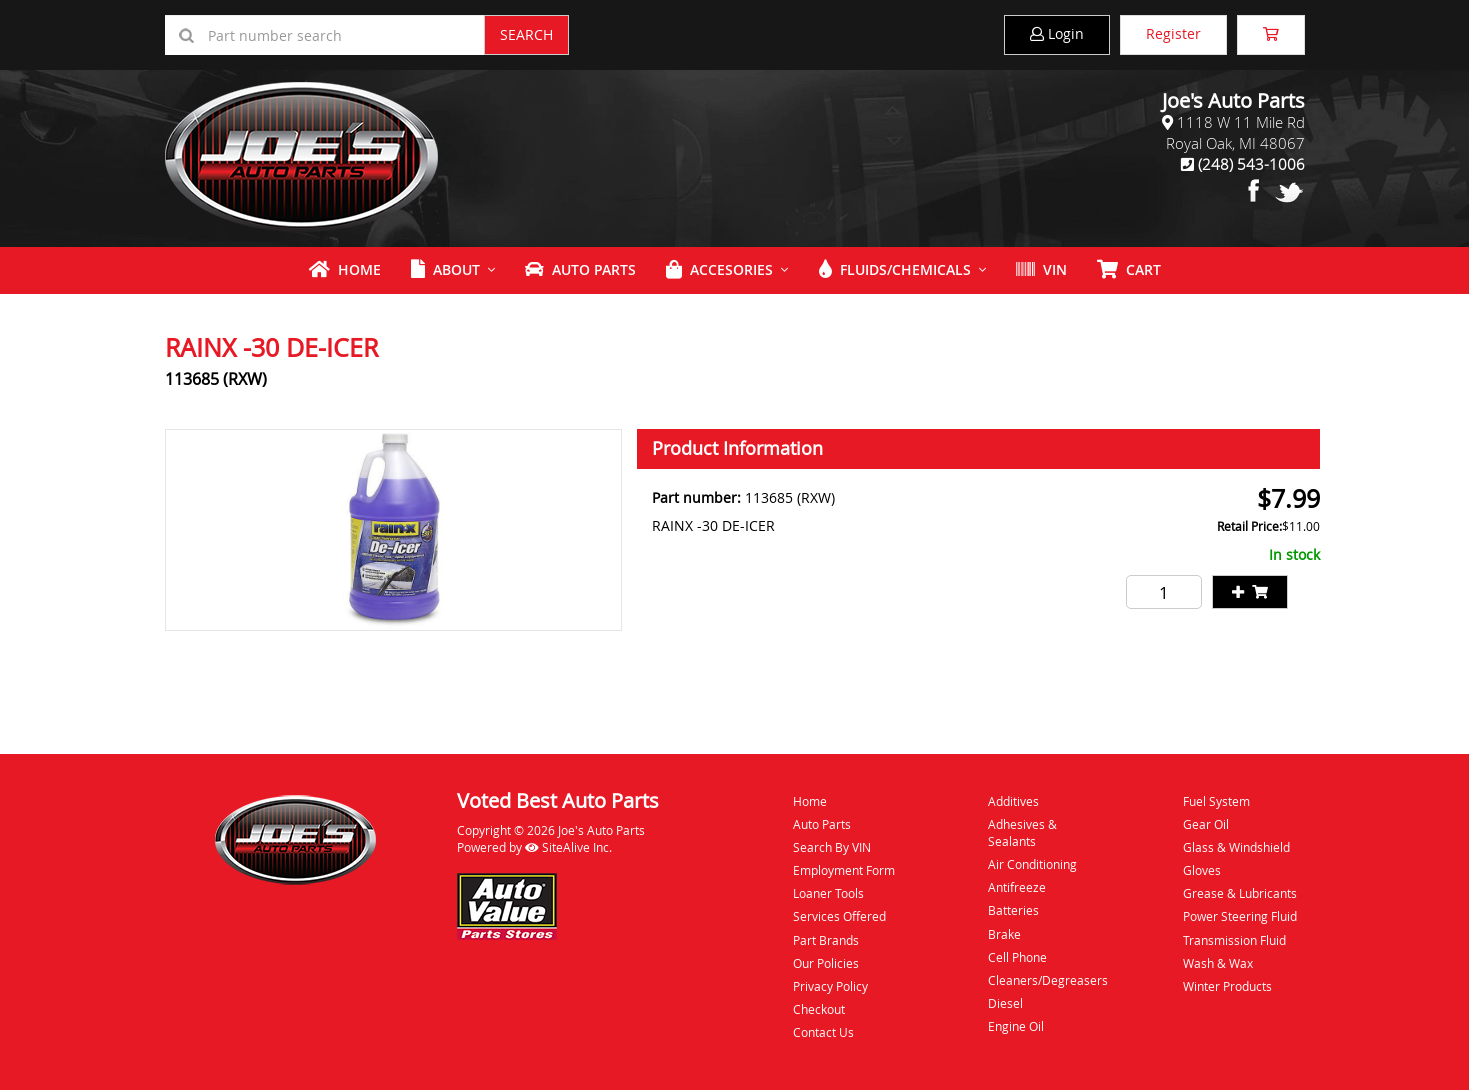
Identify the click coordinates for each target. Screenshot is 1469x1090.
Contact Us (823, 1032)
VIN (1041, 269)
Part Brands (826, 940)
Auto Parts (580, 269)
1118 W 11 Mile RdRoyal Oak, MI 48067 (1235, 132)
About (445, 269)
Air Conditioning (1032, 864)
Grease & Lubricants (1240, 893)
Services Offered (839, 916)
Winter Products (1227, 986)
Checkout (819, 1009)
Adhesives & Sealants (1022, 832)
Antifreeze (1017, 887)
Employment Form (844, 870)
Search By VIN (832, 847)
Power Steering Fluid (1240, 916)
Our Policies (826, 963)
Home (345, 269)
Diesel (1005, 1003)
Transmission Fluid (1234, 940)
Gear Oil (1206, 824)
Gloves (1202, 870)
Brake (1004, 934)
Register (1173, 33)
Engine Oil (1016, 1026)
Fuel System (1216, 801)
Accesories (719, 269)
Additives (1013, 801)
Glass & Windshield (1236, 847)
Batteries (1013, 910)
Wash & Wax (1218, 963)
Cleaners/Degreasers (1048, 980)
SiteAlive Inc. (568, 847)
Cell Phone (1017, 957)
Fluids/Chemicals (894, 269)
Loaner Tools (828, 893)
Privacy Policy (830, 986)
